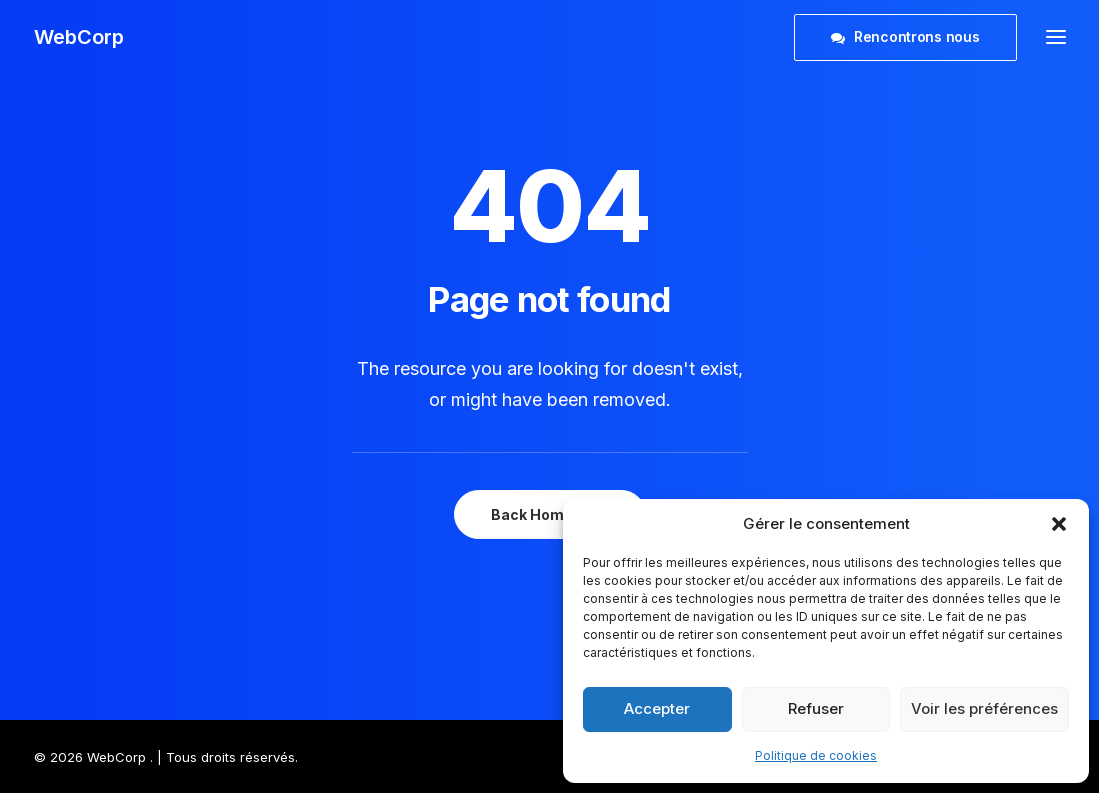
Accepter (657, 708)
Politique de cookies (816, 755)
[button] (1059, 524)
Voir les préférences (984, 708)
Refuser (816, 708)
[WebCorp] (79, 37)
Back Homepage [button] (550, 514)
